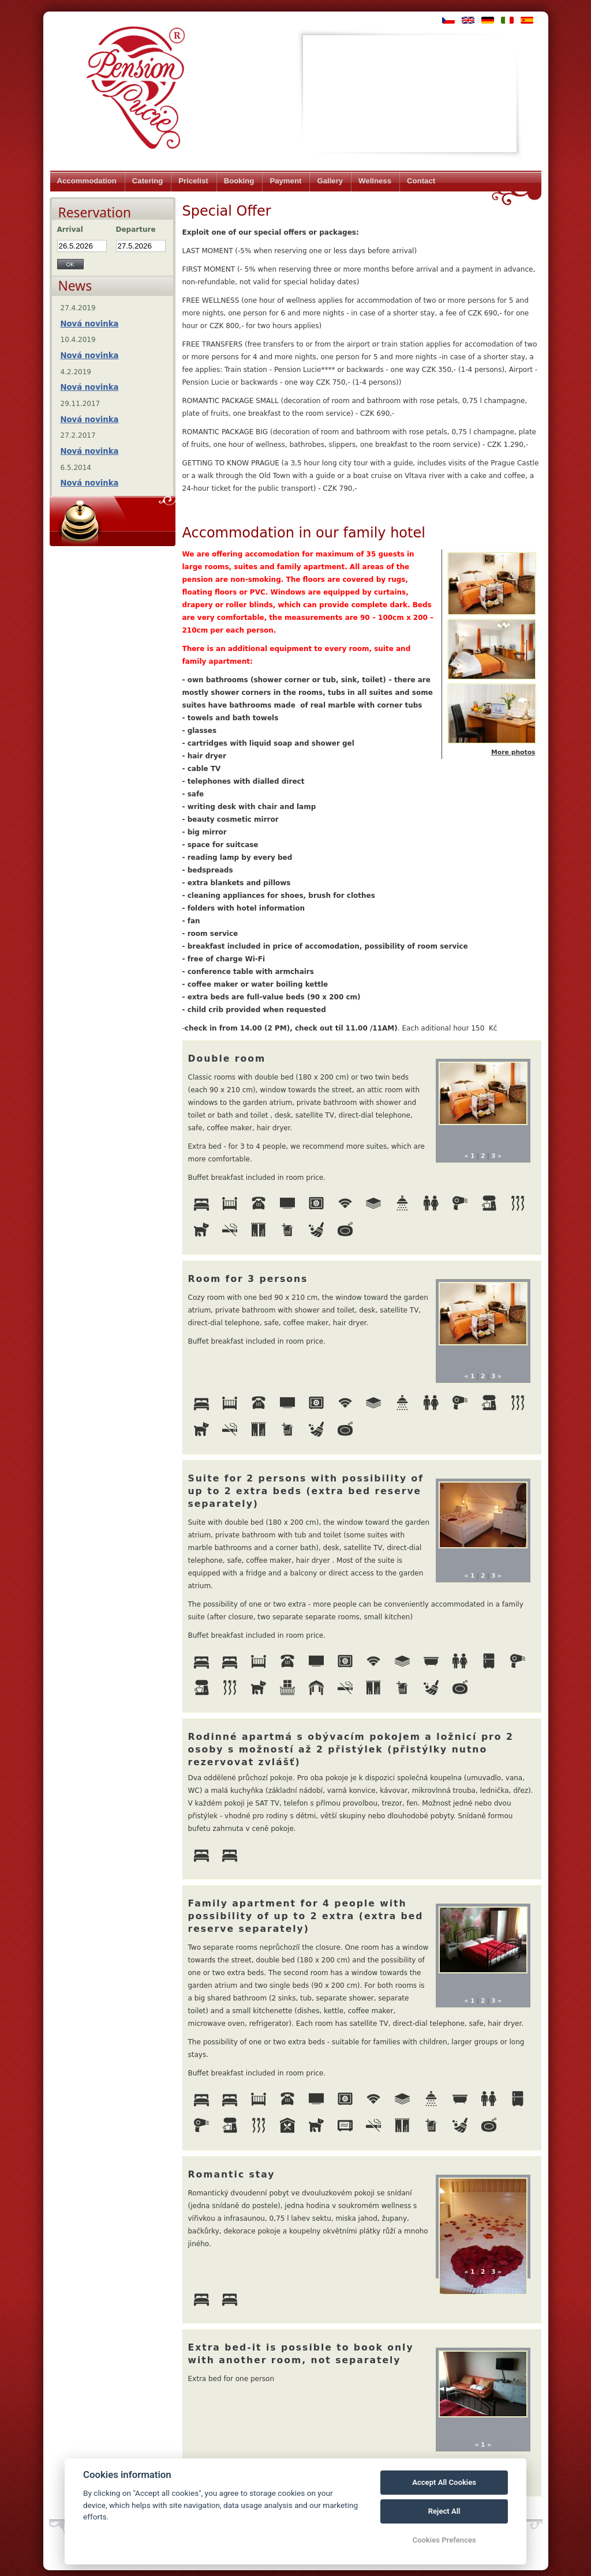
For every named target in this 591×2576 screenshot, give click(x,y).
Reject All (444, 2511)
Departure (136, 229)
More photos (513, 752)
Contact (421, 180)
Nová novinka (90, 323)
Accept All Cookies (444, 2482)
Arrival (70, 229)
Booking (239, 180)
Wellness (374, 180)
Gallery (330, 180)
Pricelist (193, 180)
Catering (147, 180)
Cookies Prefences (444, 2540)
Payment (285, 180)
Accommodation (87, 180)
